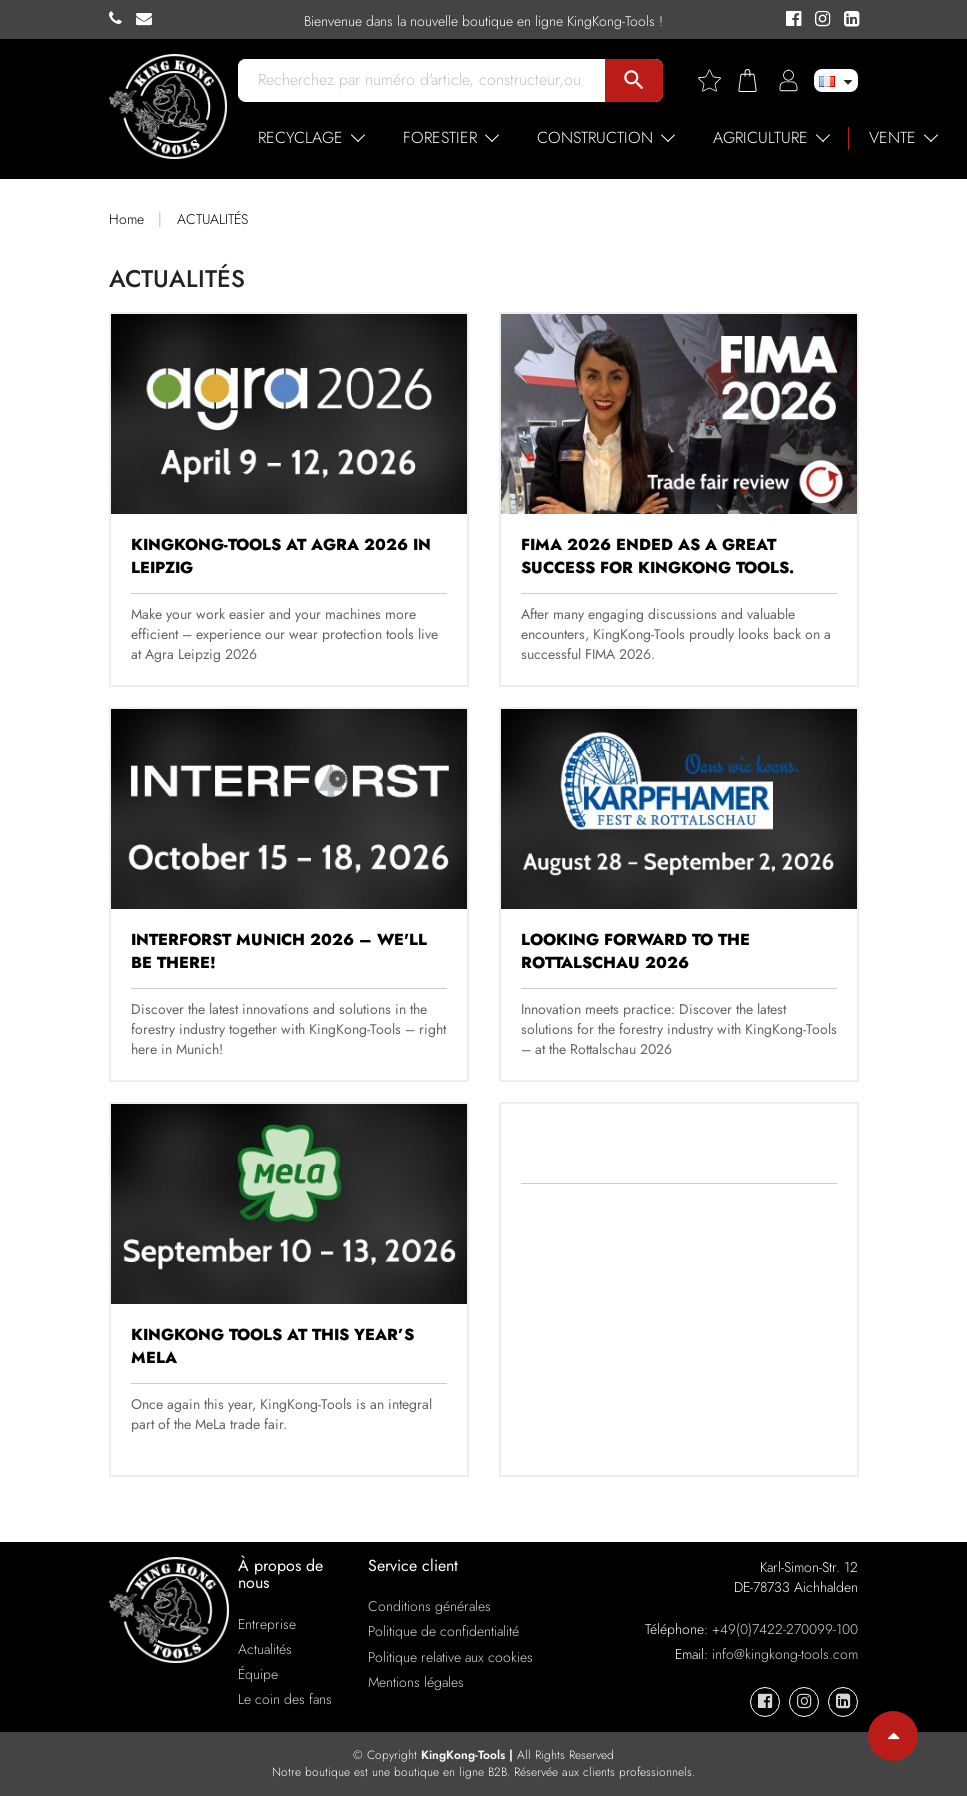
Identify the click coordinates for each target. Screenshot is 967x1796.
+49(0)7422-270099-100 (785, 1629)
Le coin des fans (285, 1699)
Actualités (265, 1649)
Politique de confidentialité (443, 1631)
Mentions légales (416, 1682)
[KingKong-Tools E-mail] (149, 19)
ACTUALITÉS (212, 219)
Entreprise (267, 1624)
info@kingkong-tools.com (785, 1654)
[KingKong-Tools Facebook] (790, 20)
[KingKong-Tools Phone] (122, 19)
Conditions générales (429, 1606)
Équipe (258, 1674)
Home (126, 219)
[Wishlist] (717, 80)
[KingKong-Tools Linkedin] (846, 20)
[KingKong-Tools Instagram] (819, 20)
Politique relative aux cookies (450, 1657)
